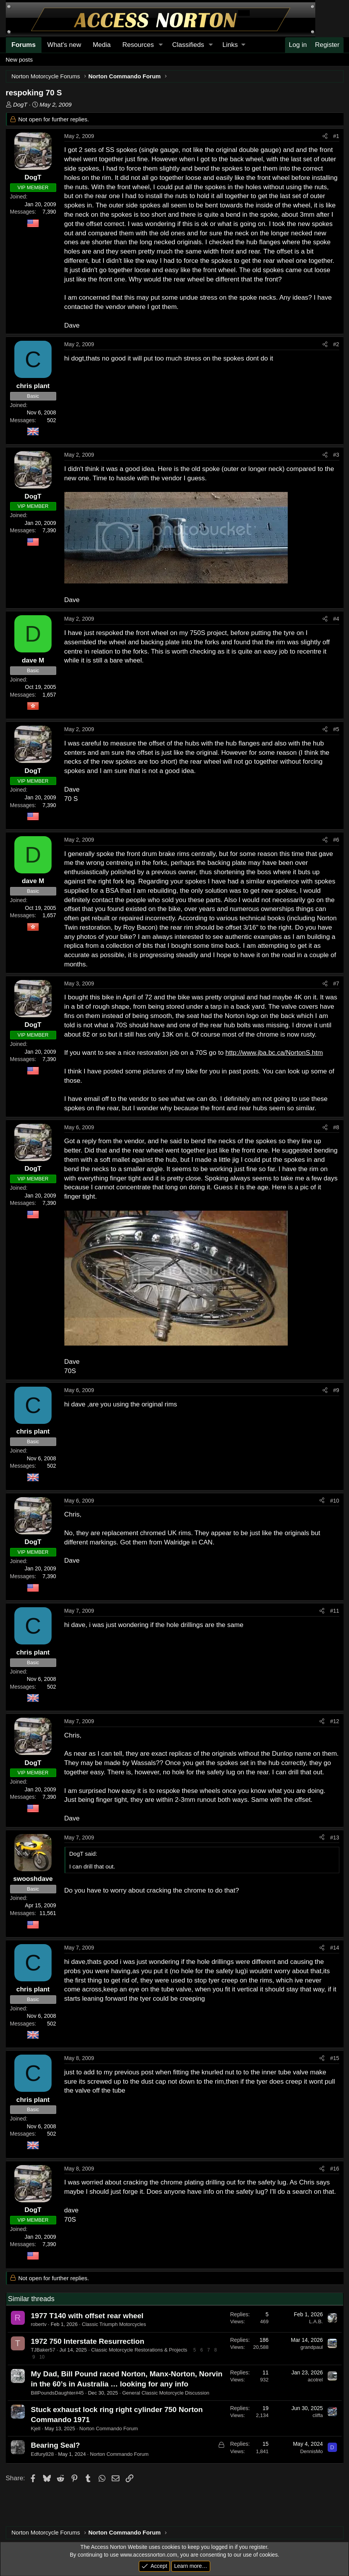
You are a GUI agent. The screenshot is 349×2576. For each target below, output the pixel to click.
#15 (334, 2058)
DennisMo (311, 2451)
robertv (39, 2324)
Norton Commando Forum (108, 2428)
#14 (334, 1948)
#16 (334, 2168)
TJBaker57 (43, 2350)
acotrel (315, 2380)
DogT (20, 104)
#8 (336, 1127)
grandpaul (312, 2347)
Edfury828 (42, 2454)
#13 (334, 1837)
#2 (336, 344)
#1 (336, 136)
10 (42, 2357)
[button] (160, 45)
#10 (334, 1501)
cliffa (318, 2415)
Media (102, 44)
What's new (64, 44)
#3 (336, 455)
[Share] (325, 136)
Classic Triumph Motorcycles (114, 2324)
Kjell (36, 2428)
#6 (336, 840)
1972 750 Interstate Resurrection (88, 2341)
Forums (24, 44)
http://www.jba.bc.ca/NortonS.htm (274, 1052)
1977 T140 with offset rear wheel (87, 2316)
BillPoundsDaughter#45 (57, 2393)
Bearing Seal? (55, 2445)
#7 (336, 983)
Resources (138, 44)
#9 (336, 1390)
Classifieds (188, 44)
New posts (19, 59)
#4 (336, 619)
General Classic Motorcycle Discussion (165, 2393)
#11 (334, 1611)
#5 (336, 729)
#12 (334, 1721)
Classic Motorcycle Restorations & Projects (139, 2350)
